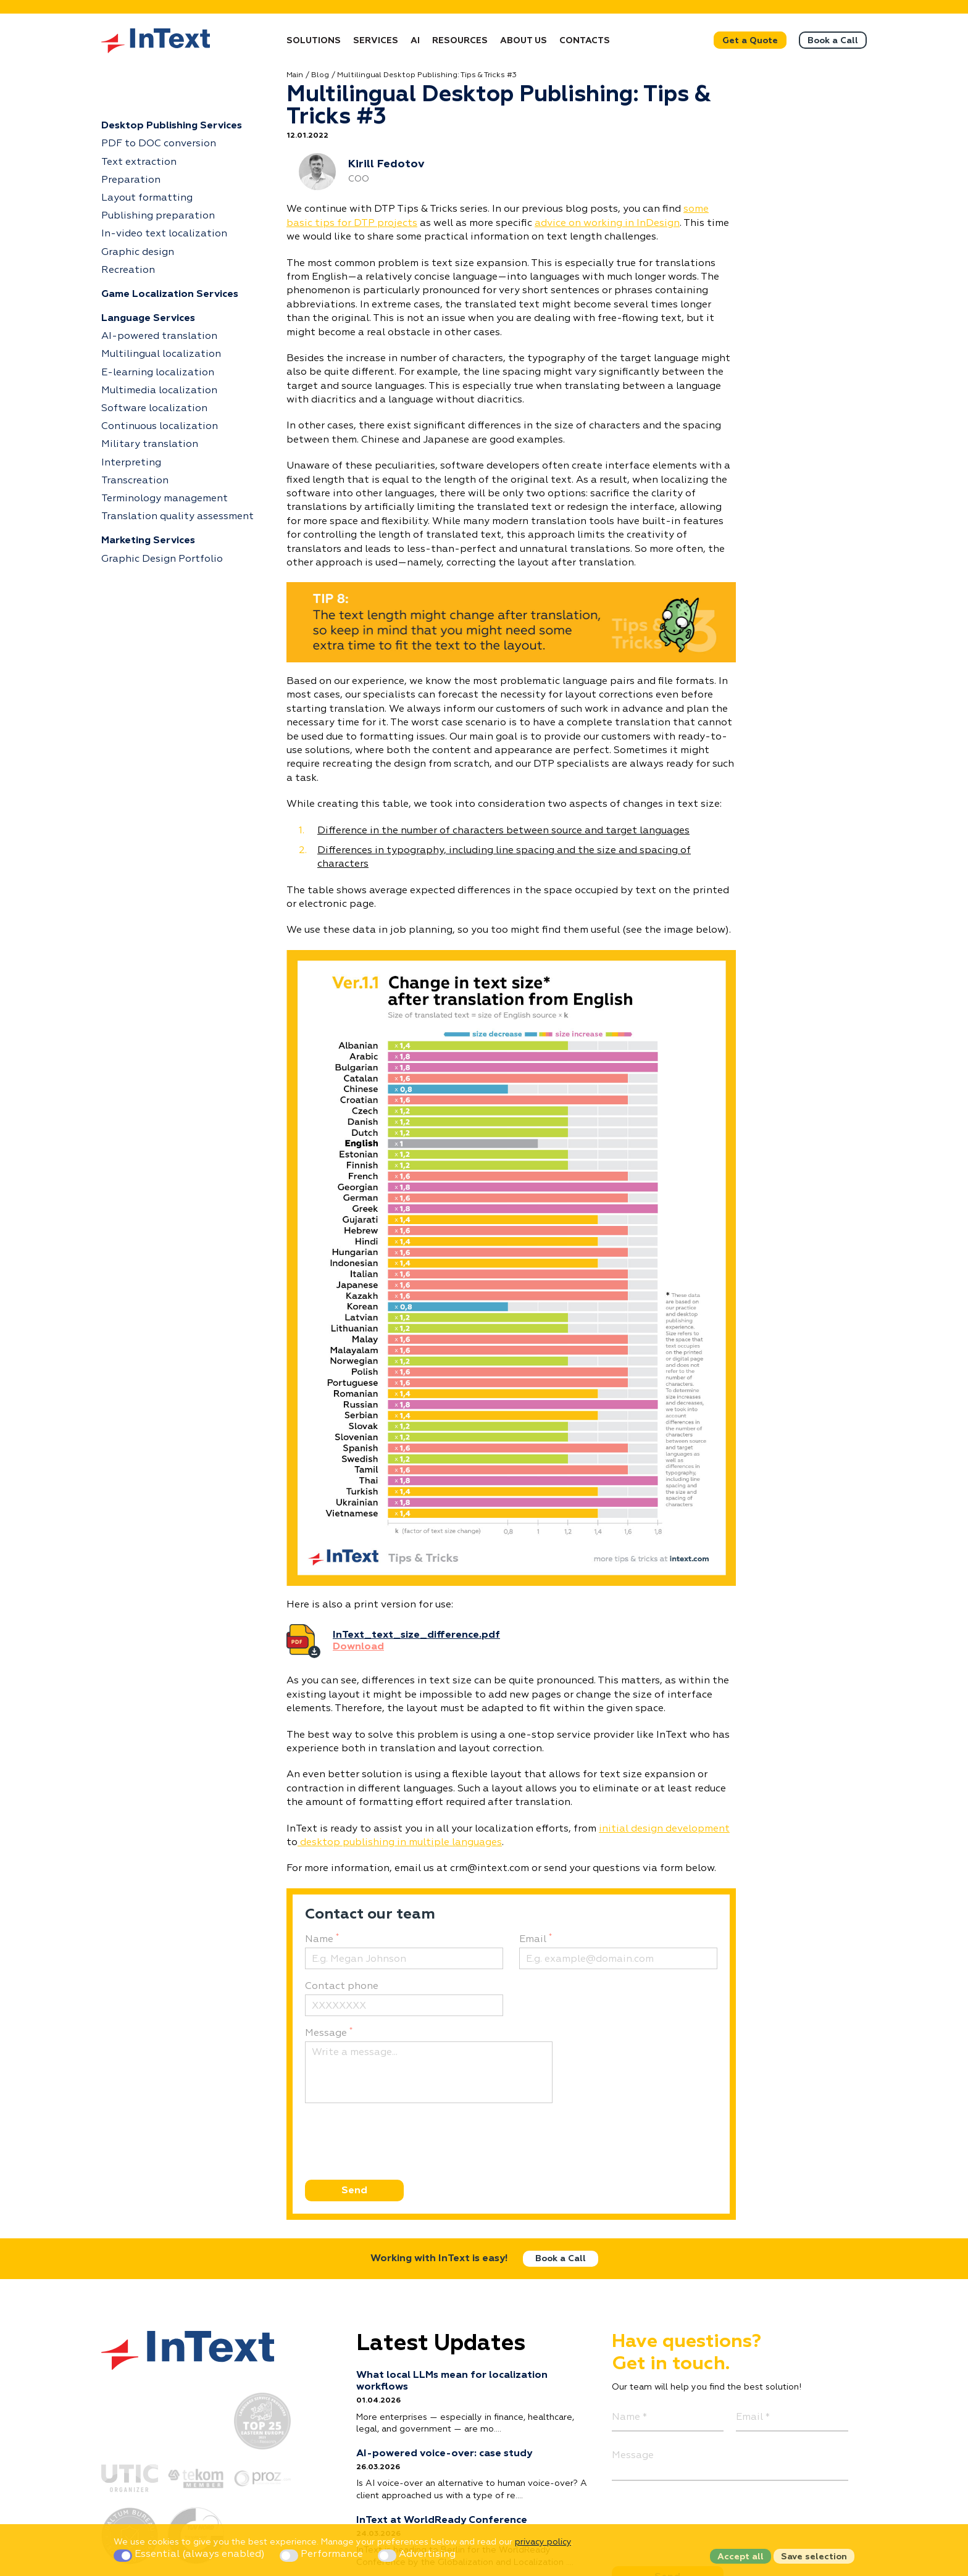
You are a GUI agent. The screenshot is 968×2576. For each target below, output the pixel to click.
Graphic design (137, 252)
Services (375, 40)
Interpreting (131, 463)
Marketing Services (148, 541)
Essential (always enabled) (190, 2554)
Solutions (313, 40)
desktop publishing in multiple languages (400, 1843)
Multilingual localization (161, 354)
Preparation (131, 180)
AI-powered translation (159, 336)
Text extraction (139, 162)
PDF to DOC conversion (158, 144)
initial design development (664, 1829)
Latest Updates (440, 2344)
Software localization (154, 409)
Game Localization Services (169, 294)
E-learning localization (157, 373)
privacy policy (543, 2542)
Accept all (740, 2557)
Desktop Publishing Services (171, 126)
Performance (322, 2554)
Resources (460, 40)
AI (415, 40)
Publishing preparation (158, 216)
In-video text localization (164, 234)
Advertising (417, 2554)
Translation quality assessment (177, 517)
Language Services (148, 318)
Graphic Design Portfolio (162, 559)
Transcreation (135, 481)
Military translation (149, 444)
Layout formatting (147, 198)
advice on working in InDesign (607, 223)
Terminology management (164, 499)
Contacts (584, 40)
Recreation (128, 270)
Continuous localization (159, 426)
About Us (523, 40)
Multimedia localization (159, 391)
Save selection (814, 2557)
